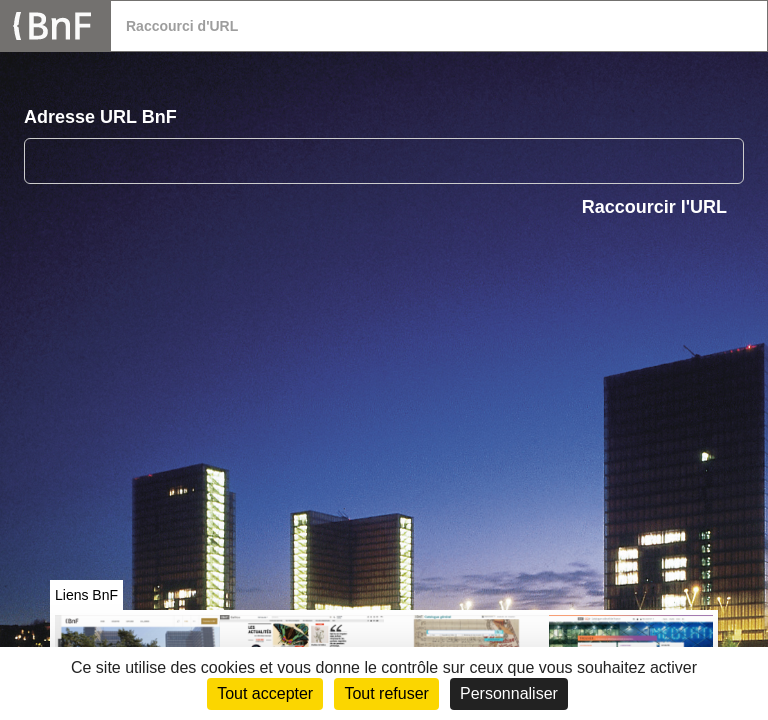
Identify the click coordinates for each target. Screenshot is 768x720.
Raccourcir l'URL (654, 207)
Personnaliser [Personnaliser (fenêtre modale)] (509, 693)
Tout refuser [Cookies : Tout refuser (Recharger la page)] (386, 693)
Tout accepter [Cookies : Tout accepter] (265, 693)
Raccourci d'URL (182, 26)
